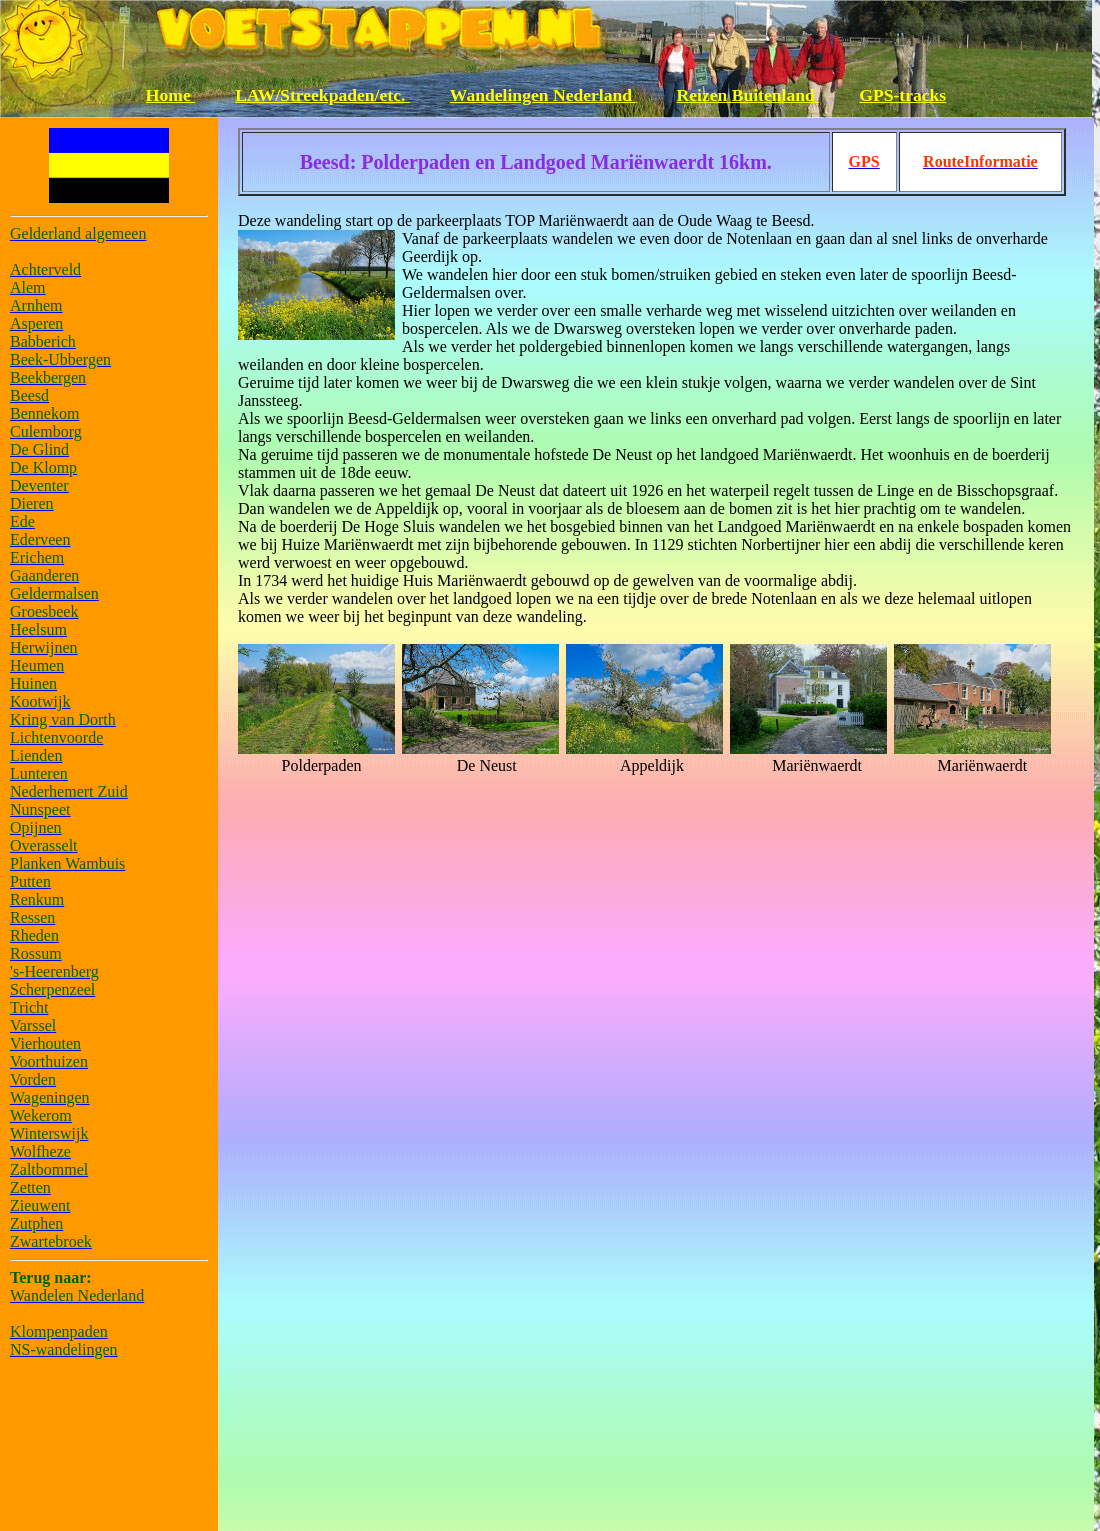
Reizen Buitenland (748, 95)
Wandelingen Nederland (543, 95)
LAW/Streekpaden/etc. (322, 95)
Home (170, 95)
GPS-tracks (902, 95)
